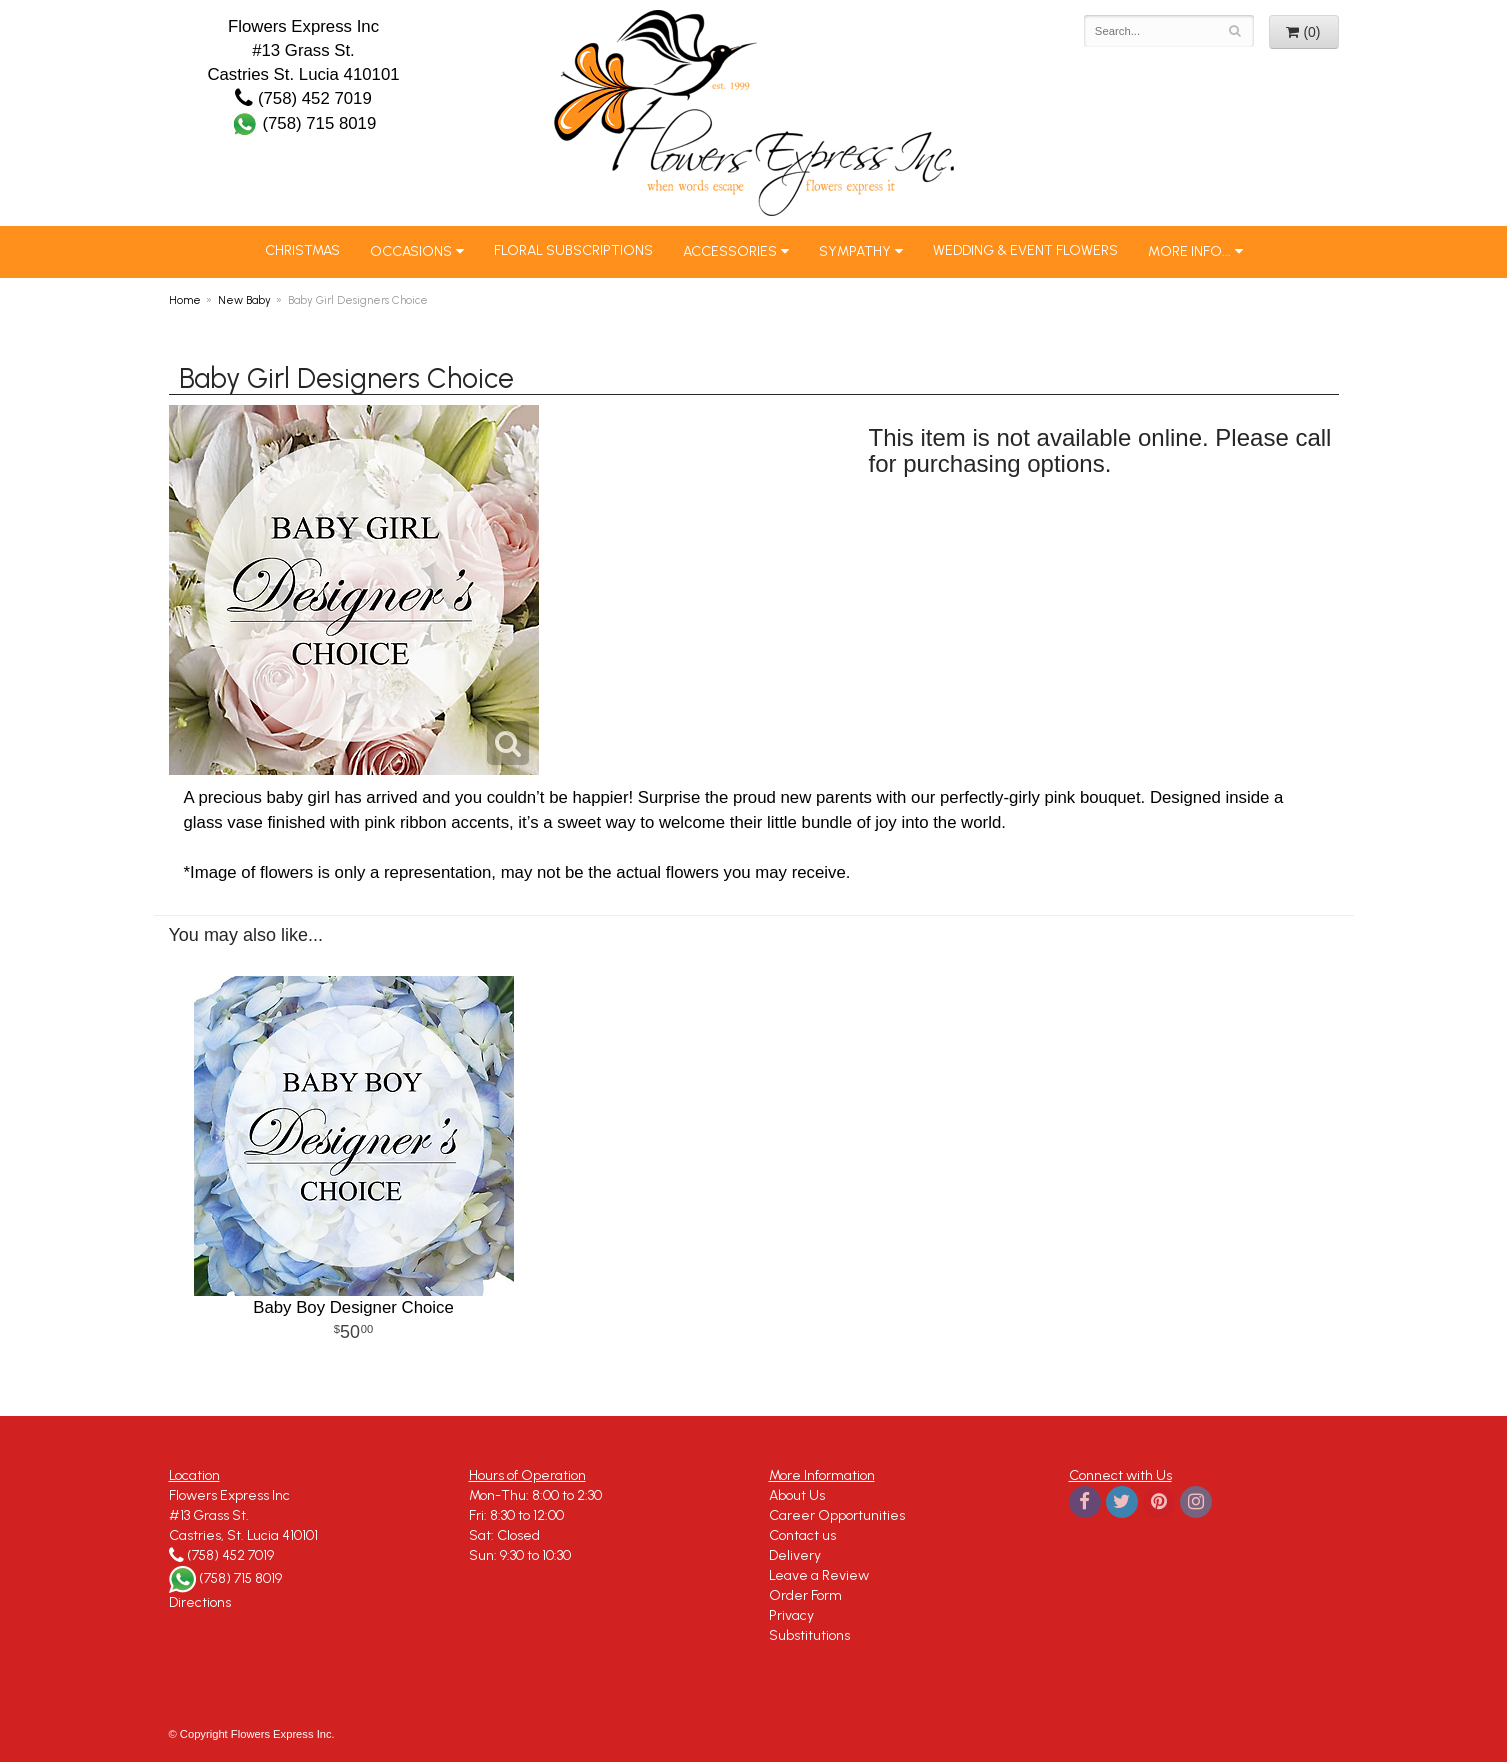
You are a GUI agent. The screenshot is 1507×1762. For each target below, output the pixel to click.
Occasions (411, 251)
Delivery (795, 1555)
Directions (200, 1602)
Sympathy (855, 251)
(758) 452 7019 (303, 98)
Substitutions (809, 1635)
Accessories (730, 251)
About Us (797, 1495)
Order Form (805, 1595)
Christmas (302, 250)
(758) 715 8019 (304, 123)
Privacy (791, 1615)
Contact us (802, 1535)
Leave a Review (819, 1575)
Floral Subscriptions (573, 250)
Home (185, 300)
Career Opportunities (837, 1515)
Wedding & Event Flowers (1025, 250)
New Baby (244, 300)
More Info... (1189, 251)
